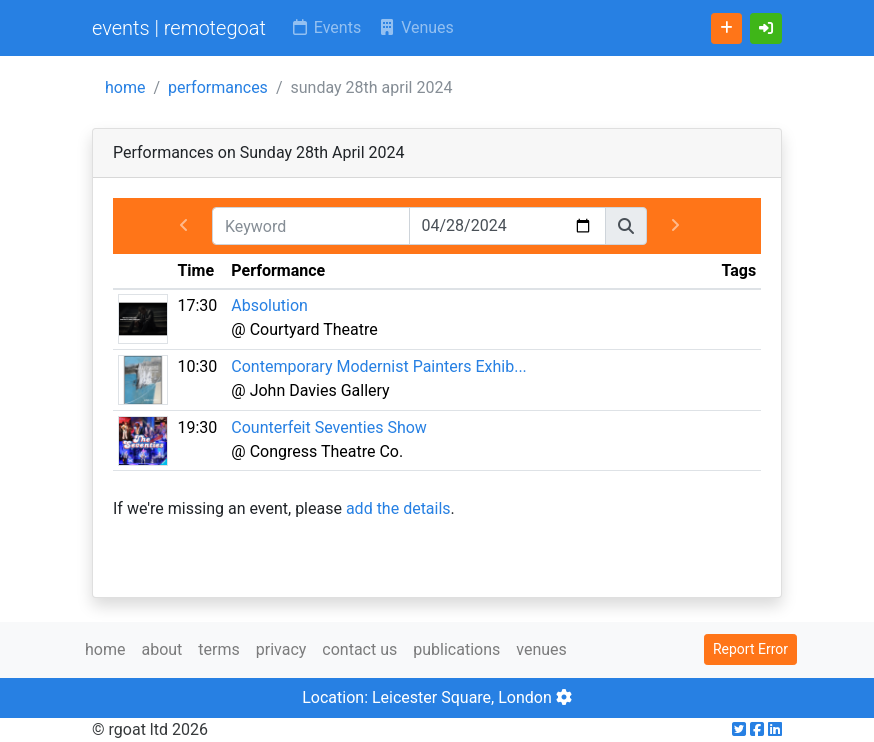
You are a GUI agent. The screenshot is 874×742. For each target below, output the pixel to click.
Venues (415, 27)
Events (325, 27)
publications (456, 649)
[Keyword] (311, 226)
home (125, 87)
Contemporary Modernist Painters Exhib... (379, 366)
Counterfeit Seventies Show (329, 427)
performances (218, 87)
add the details (398, 508)
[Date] (508, 226)
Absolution (269, 305)
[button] (766, 28)
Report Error (750, 649)
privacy (281, 649)
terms (218, 649)
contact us (359, 649)
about (161, 649)
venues (541, 649)
